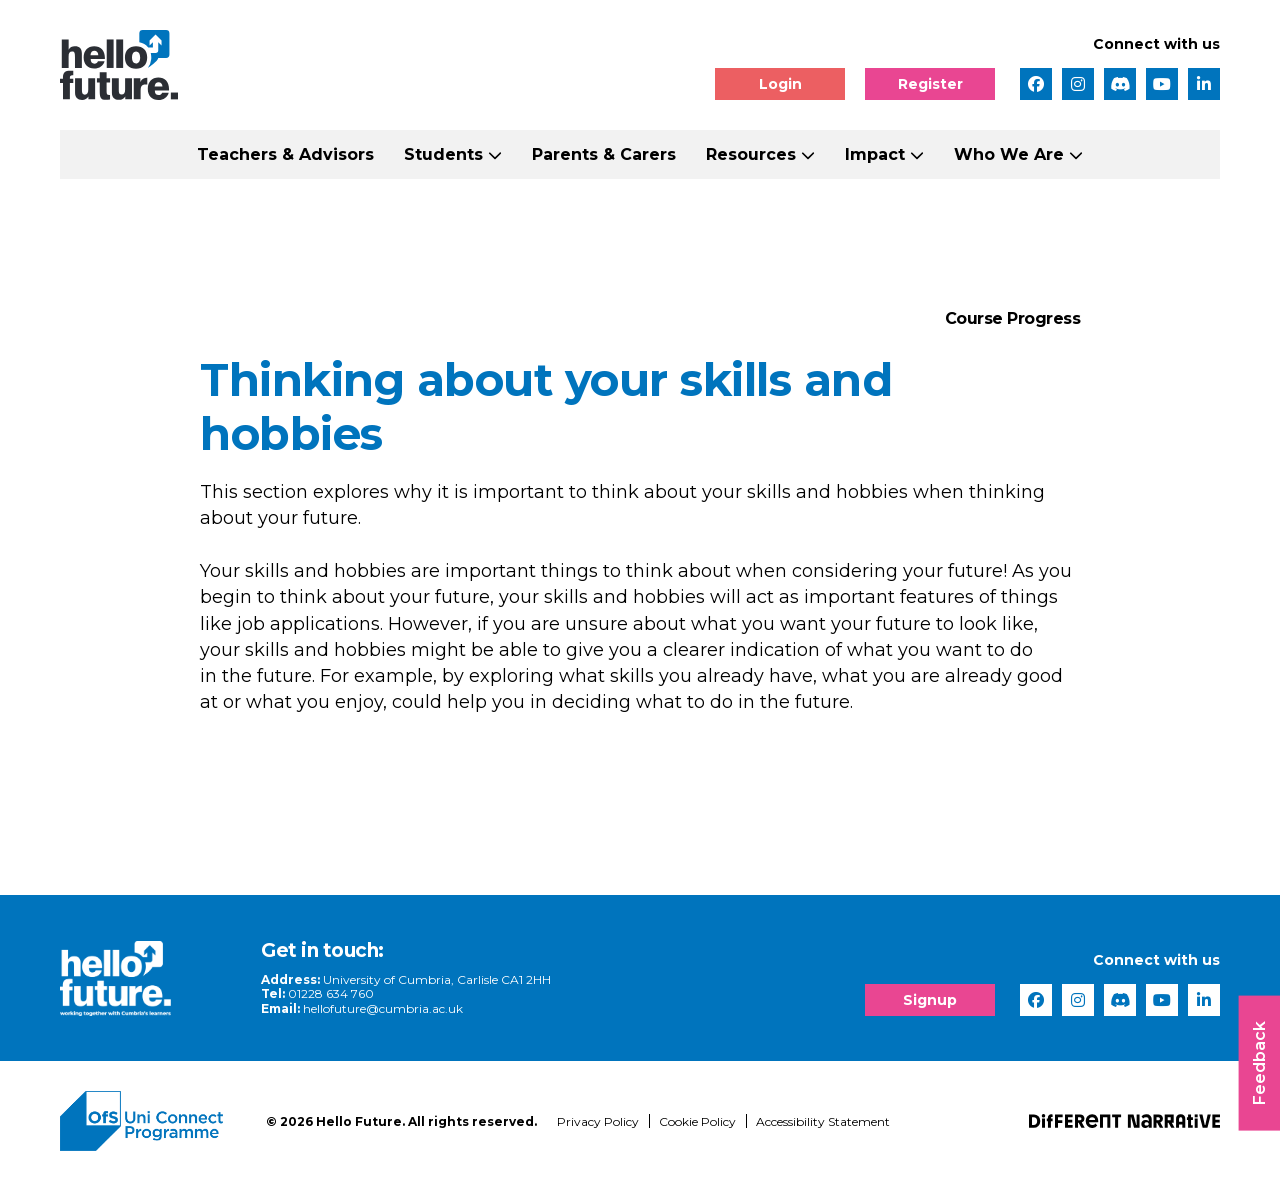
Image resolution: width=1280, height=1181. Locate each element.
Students (443, 154)
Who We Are (1009, 154)
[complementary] (1064, 1031)
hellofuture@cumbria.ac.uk (383, 1008)
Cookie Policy (697, 1121)
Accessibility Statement (823, 1121)
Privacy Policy (598, 1121)
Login (780, 84)
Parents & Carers (604, 154)
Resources (751, 154)
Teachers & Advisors (285, 154)
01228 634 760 (331, 993)
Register (930, 84)
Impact (875, 154)
